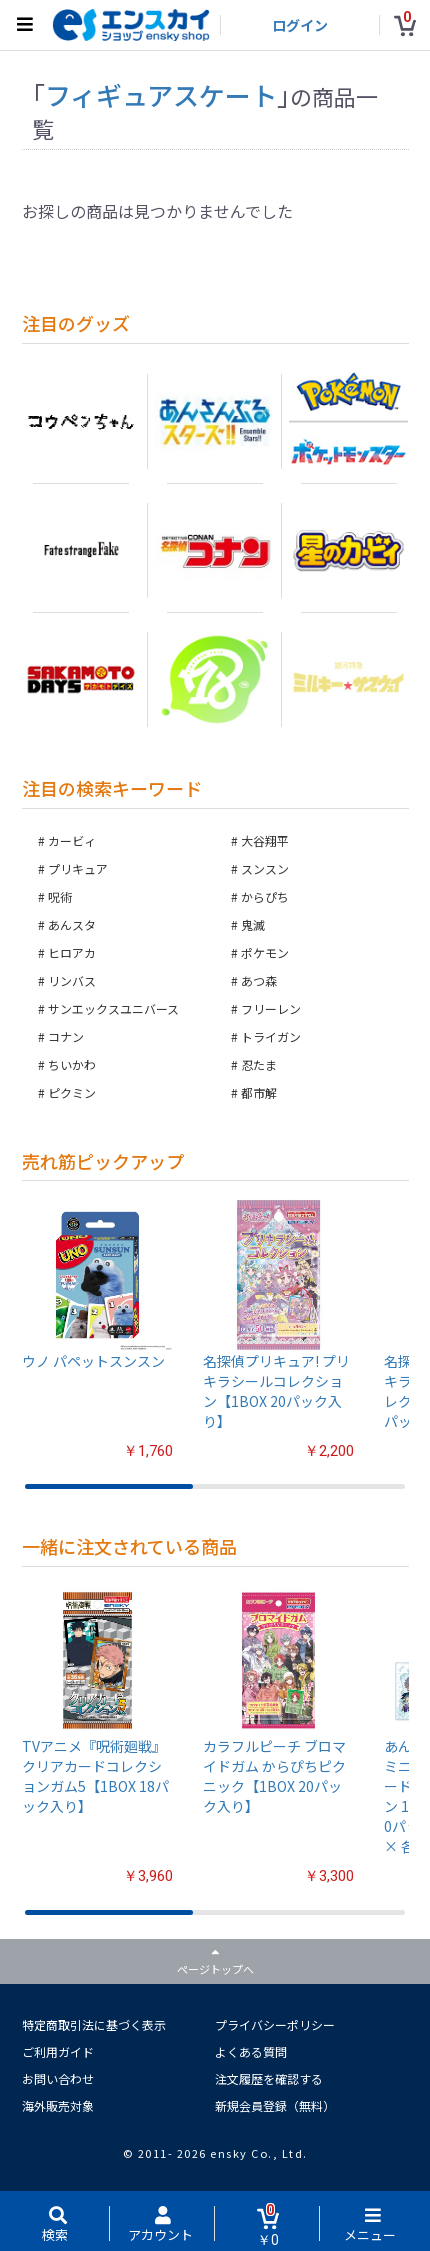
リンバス (72, 980)
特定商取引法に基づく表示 (94, 2024)
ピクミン (72, 1092)
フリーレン (271, 1008)
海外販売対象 (58, 2105)
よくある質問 (251, 2051)
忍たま (259, 1064)
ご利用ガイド (58, 2051)
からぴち (265, 896)
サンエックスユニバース (113, 1008)
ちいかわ (72, 1064)
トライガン (271, 1036)
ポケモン (265, 952)
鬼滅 (253, 924)
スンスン (265, 868)
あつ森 (259, 980)
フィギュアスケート (161, 94)
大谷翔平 (265, 840)
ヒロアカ (72, 952)
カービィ (72, 840)
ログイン (300, 25)
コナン (66, 1036)
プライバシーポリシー (275, 2024)
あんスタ (72, 924)
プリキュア (78, 868)
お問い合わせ (58, 2078)
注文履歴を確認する (269, 2078)
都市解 (259, 1092)
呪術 (60, 896)
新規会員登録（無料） (275, 2105)
